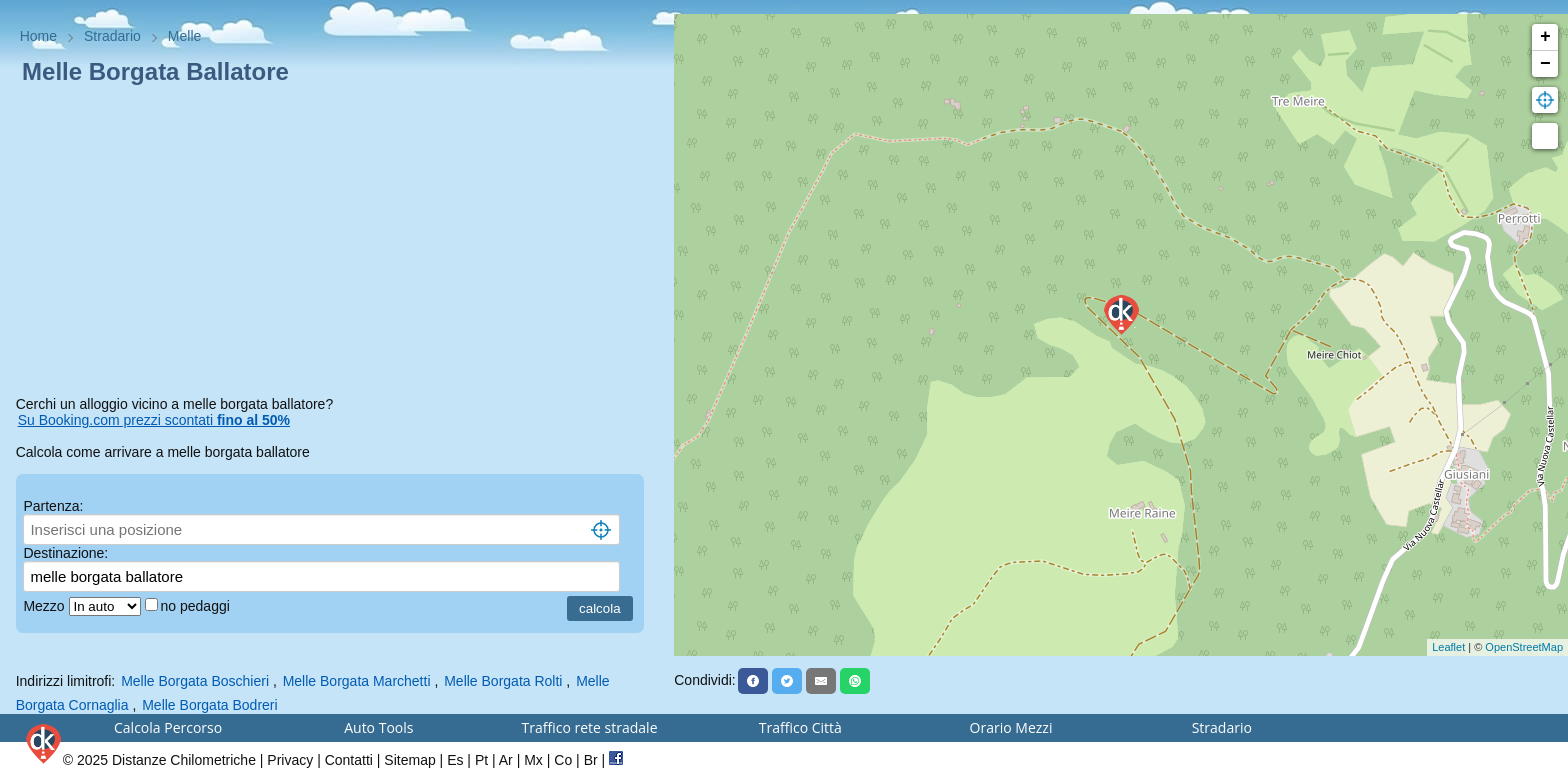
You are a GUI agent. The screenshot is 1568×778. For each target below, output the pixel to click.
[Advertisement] (337, 244)
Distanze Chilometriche (184, 760)
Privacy (290, 760)
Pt (481, 760)
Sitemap (409, 760)
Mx (533, 760)
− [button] (1545, 64)
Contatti (349, 760)
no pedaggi (197, 606)
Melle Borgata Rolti (503, 681)
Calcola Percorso (168, 727)
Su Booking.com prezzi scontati (154, 420)
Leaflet (1448, 647)
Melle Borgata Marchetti (357, 681)
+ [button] (1545, 37)
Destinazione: (65, 553)
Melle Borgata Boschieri (195, 681)
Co (563, 760)
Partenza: (53, 506)
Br (591, 760)
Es (455, 760)
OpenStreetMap (1524, 647)
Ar (506, 760)
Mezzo (45, 606)
